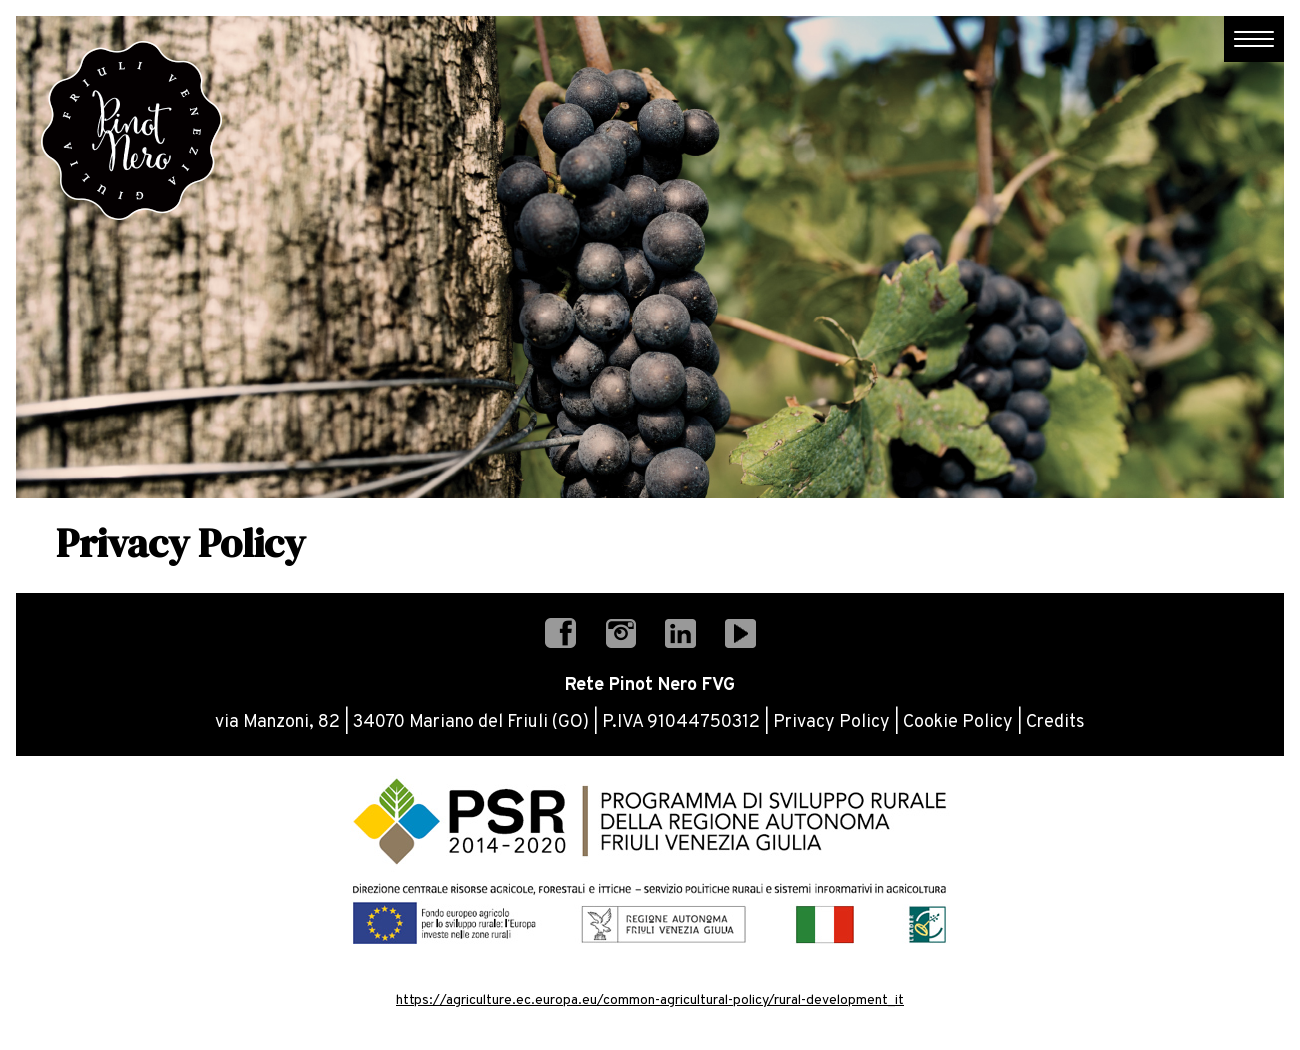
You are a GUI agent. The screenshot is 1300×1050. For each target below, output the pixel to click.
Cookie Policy (958, 722)
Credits (1055, 722)
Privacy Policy (831, 722)
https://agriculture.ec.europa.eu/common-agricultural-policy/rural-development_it (650, 1000)
